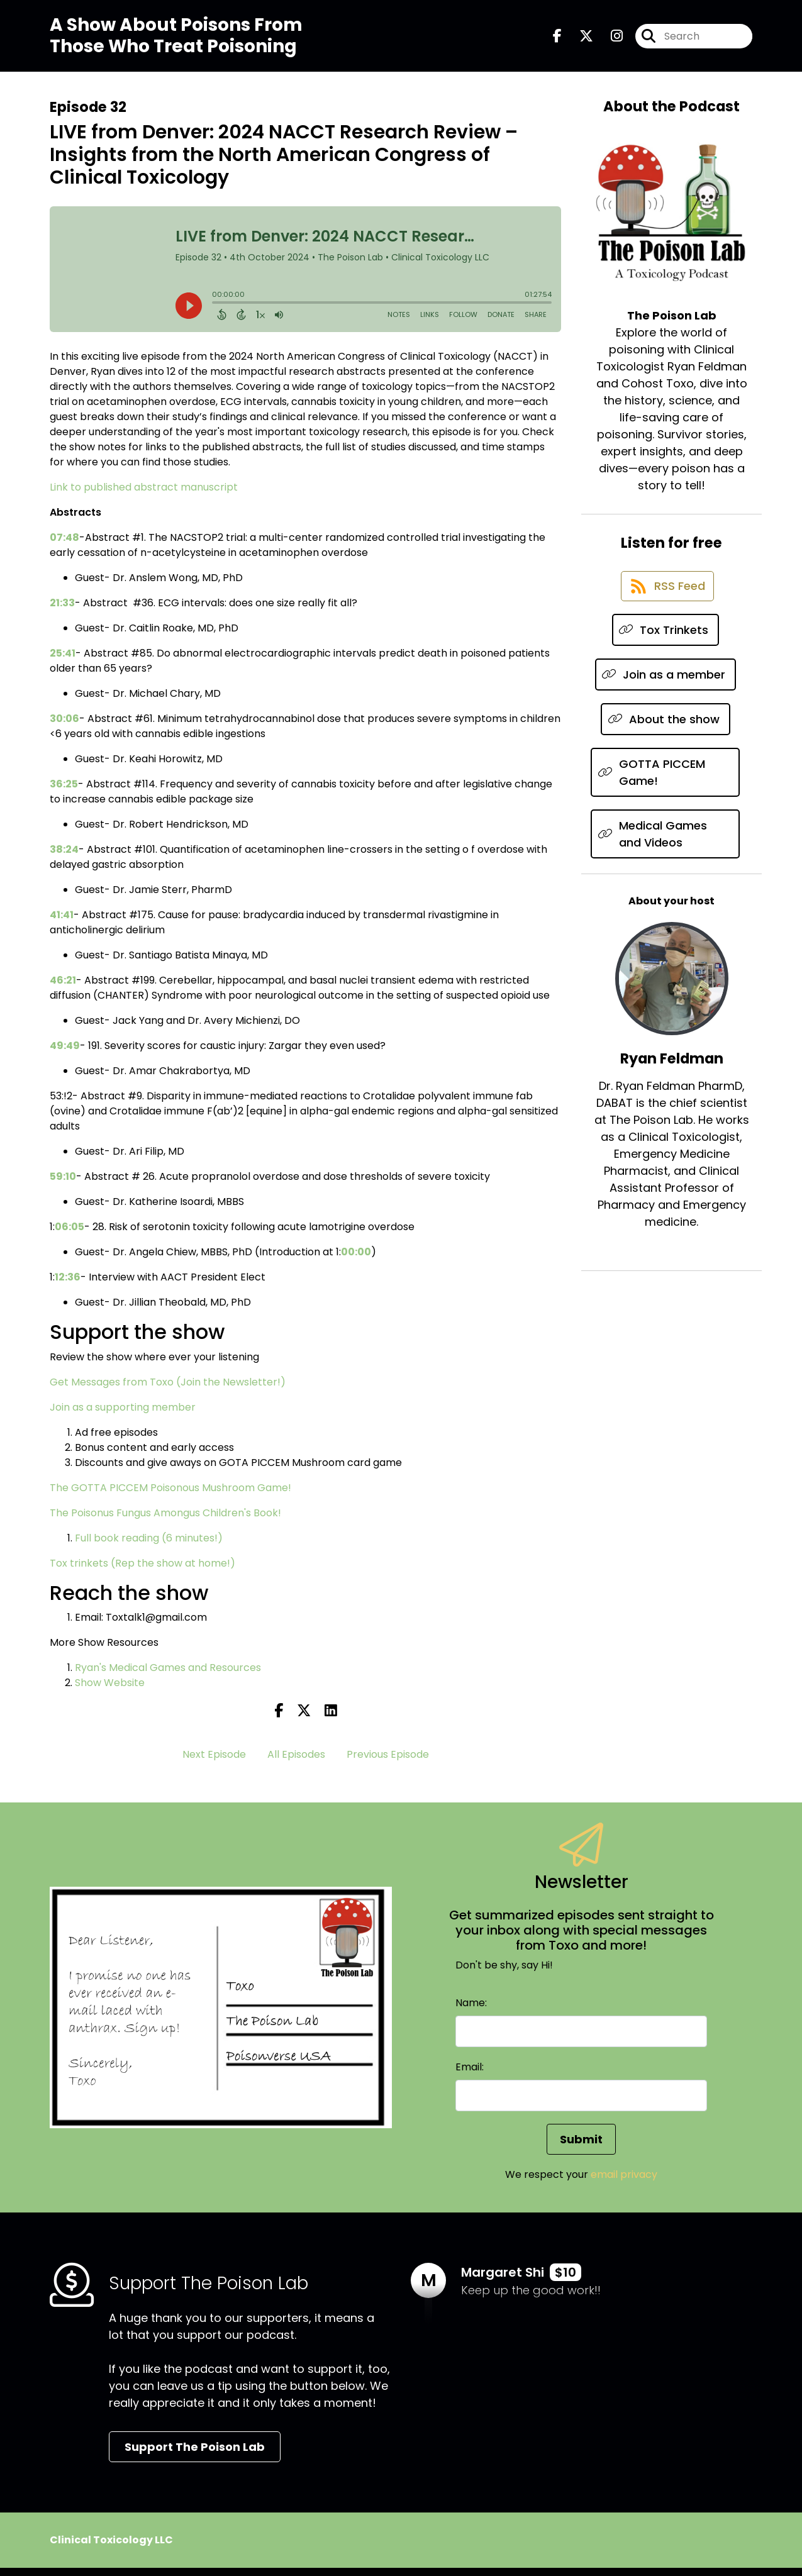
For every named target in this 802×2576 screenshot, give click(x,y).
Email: (469, 2075)
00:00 (356, 1260)
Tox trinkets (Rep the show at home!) (142, 1571)
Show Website (110, 1691)
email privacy (624, 2182)
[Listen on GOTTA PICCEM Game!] (665, 790)
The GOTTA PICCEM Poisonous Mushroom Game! (170, 1496)
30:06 (64, 726)
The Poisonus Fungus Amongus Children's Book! (165, 1521)
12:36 (68, 1285)
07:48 (64, 545)
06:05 (69, 1235)
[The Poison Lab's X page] (578, 40)
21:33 (62, 611)
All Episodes (296, 1762)
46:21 (63, 988)
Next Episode (214, 1762)
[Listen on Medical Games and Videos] (665, 852)
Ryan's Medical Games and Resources (168, 1675)
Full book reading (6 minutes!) (149, 1546)
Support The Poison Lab (195, 2455)
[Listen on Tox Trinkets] (666, 648)
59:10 (63, 1184)
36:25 (64, 792)
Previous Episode (388, 1762)
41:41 (62, 923)
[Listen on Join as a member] (666, 693)
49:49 (65, 1053)
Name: (471, 2011)
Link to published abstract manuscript (144, 495)
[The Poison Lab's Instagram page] (609, 40)
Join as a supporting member (123, 1415)
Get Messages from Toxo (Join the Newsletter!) (168, 1390)
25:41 (62, 661)
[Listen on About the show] (665, 737)
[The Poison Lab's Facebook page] (557, 40)
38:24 (64, 857)
